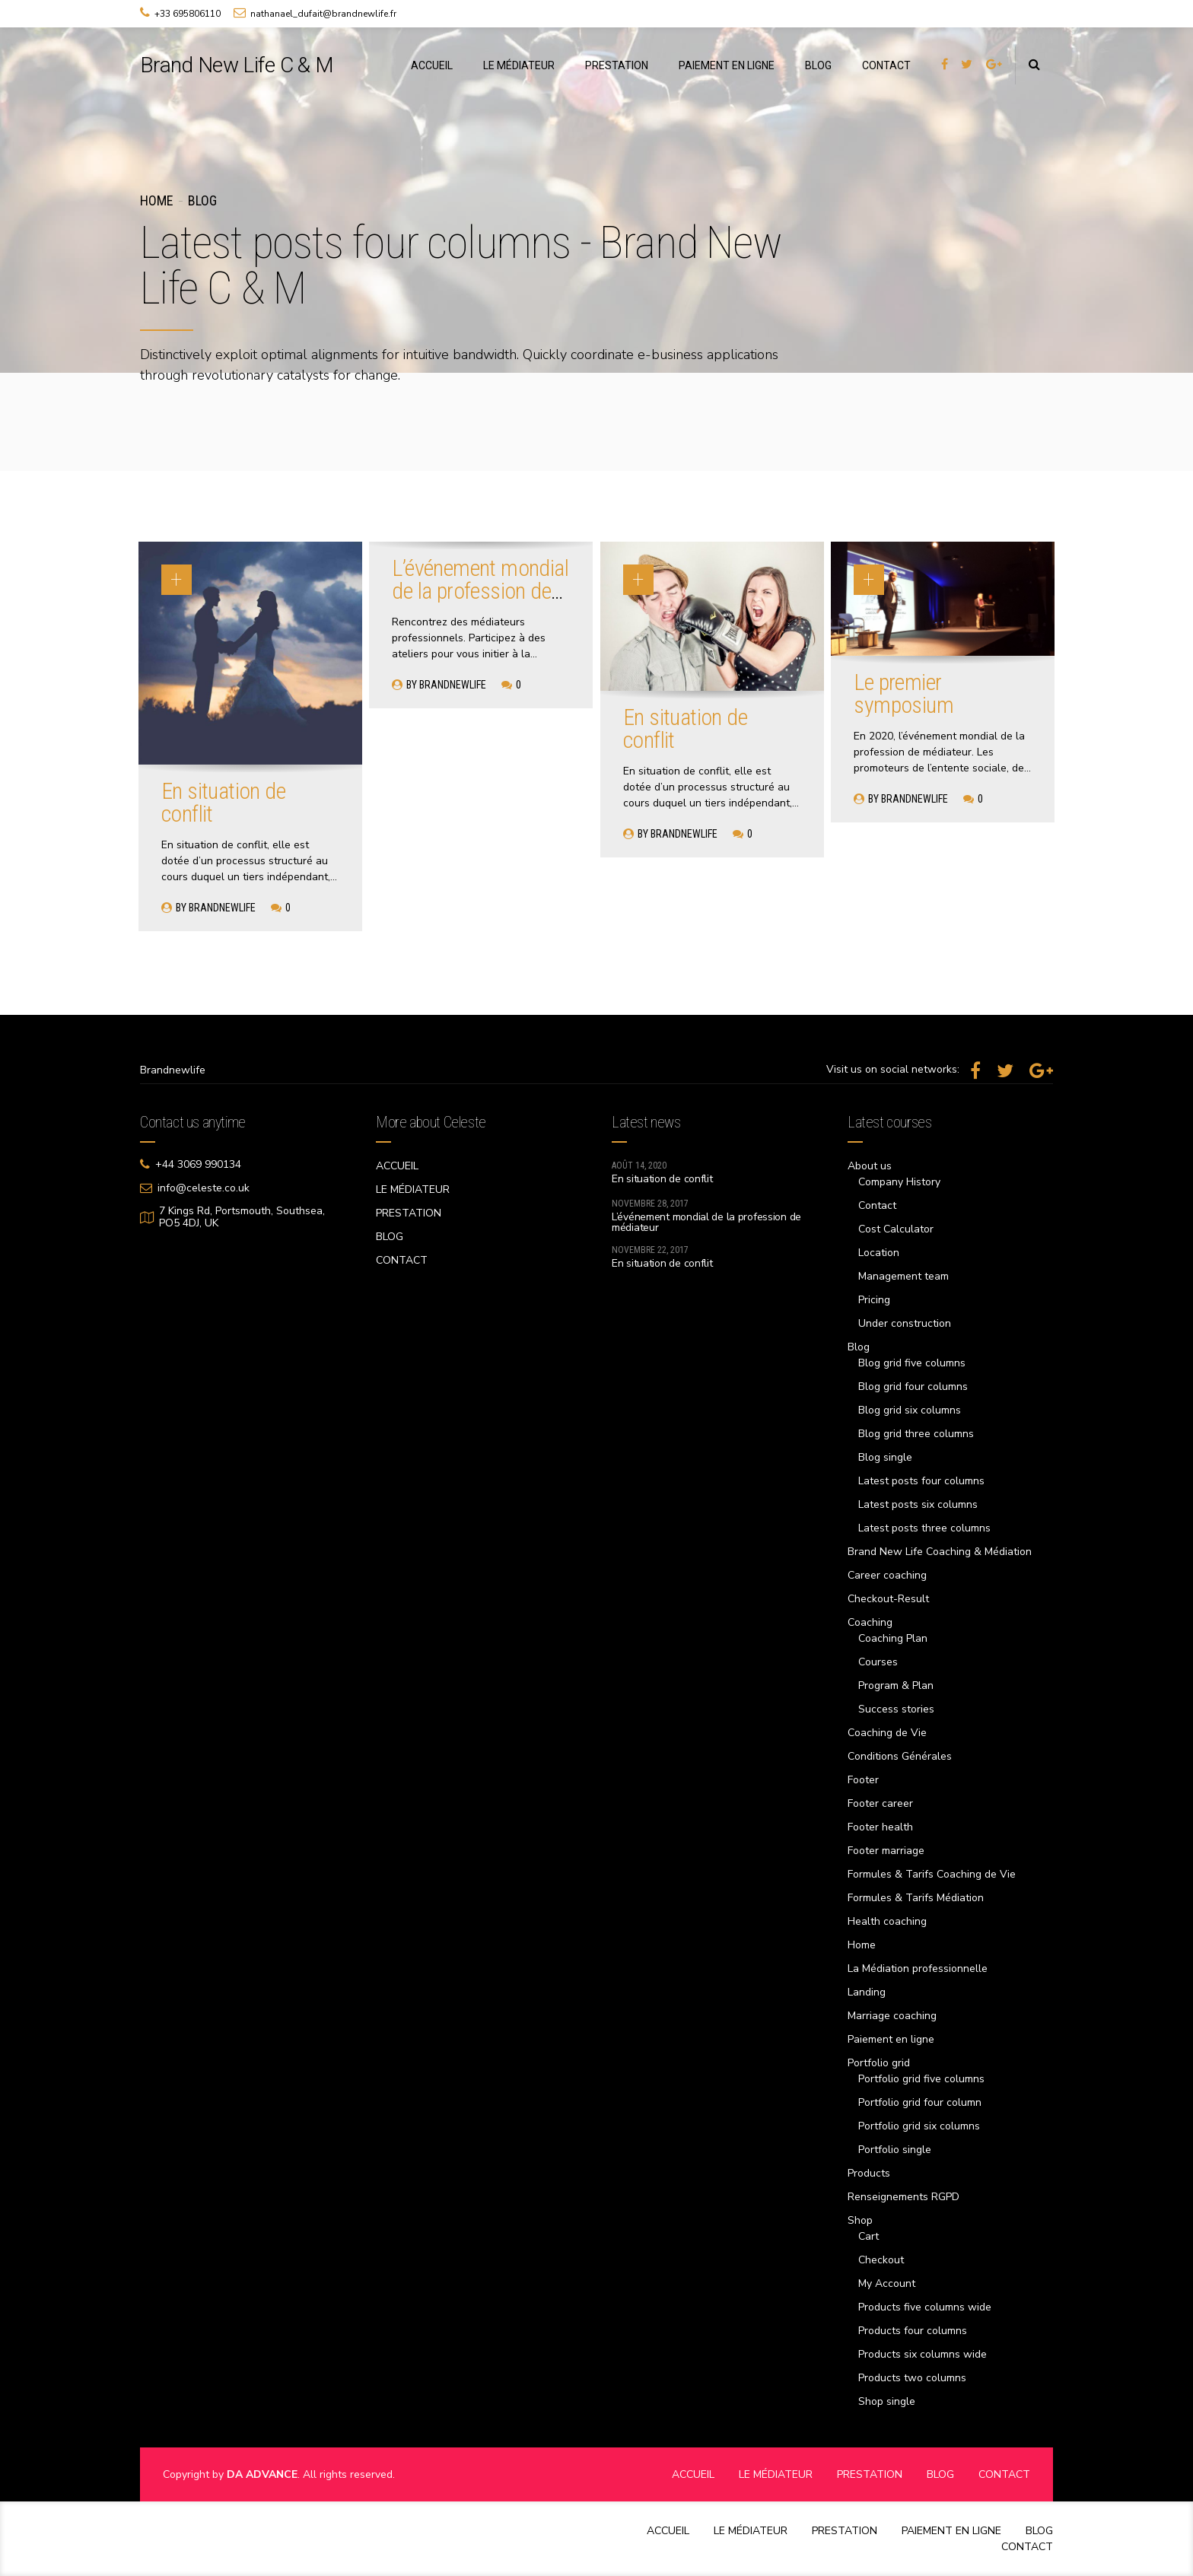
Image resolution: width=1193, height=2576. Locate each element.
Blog (202, 200)
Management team (903, 1276)
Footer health (880, 1827)
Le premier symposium (903, 693)
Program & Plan (896, 1685)
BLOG (818, 65)
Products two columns (912, 2378)
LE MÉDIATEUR (519, 65)
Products (869, 2173)
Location (878, 1252)
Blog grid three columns (916, 1433)
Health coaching (887, 1921)
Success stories (896, 1709)
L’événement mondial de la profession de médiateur (480, 591)
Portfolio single (894, 2149)
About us (870, 1166)
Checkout (881, 2260)
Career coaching (887, 1575)
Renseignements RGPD (903, 2197)
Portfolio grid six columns (919, 2126)
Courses (878, 1662)
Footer (863, 1780)
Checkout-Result (888, 1599)
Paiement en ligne (891, 2039)
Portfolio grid (879, 2063)
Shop (860, 2220)
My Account (886, 2283)
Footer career (880, 1803)
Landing (867, 1992)
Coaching (870, 1622)
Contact (877, 1205)
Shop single (886, 2401)
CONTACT (886, 65)
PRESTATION (616, 65)
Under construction (904, 1323)
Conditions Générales (900, 1756)
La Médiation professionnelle (918, 1968)
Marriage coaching (892, 2015)
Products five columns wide (924, 2307)
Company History (899, 1182)
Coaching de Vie (887, 1732)
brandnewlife (222, 908)
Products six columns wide (922, 2354)
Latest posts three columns (924, 1528)
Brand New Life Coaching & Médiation (940, 1551)
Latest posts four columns (921, 1481)
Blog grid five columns (912, 1363)
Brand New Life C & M (237, 65)
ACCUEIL (432, 65)
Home (156, 200)
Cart (868, 2236)
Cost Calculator (896, 1229)
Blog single (885, 1457)
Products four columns (912, 2330)
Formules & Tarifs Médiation (916, 1898)
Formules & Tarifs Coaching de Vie (932, 1874)
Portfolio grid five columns (921, 2079)
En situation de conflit (223, 802)
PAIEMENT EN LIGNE (727, 65)
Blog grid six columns (909, 1410)
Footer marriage (886, 1850)
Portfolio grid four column (919, 2102)
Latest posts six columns (918, 1504)
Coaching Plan (892, 1638)
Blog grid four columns (913, 1386)
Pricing (874, 1300)
